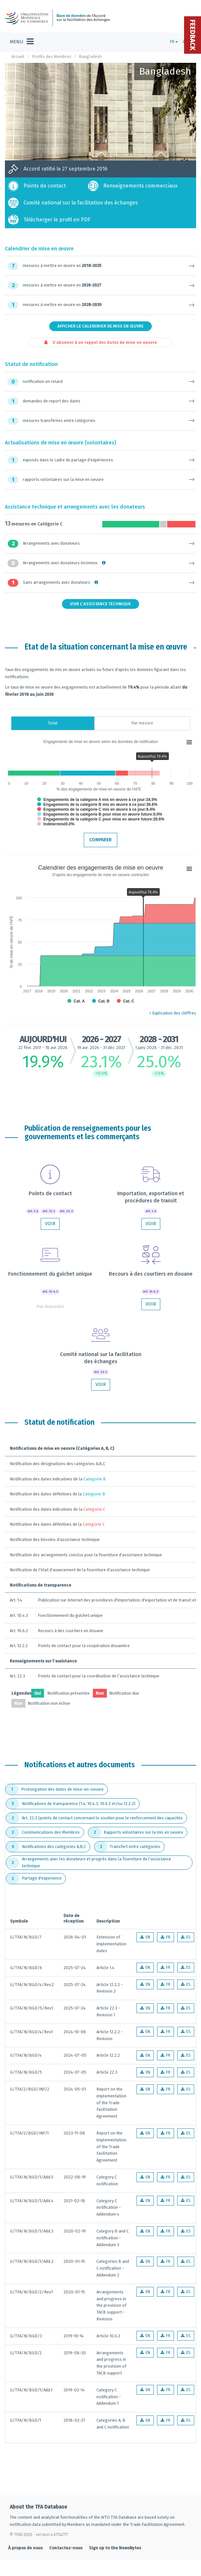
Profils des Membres (51, 56)
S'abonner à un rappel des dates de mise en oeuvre (100, 342)
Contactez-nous (65, 2547)
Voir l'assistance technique (100, 603)
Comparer (100, 840)
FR (174, 41)
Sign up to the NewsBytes (115, 2547)
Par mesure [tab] (142, 723)
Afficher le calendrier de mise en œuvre (100, 326)
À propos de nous (25, 2547)
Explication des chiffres (173, 1013)
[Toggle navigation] (21, 42)
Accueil (17, 56)
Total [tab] (53, 723)
